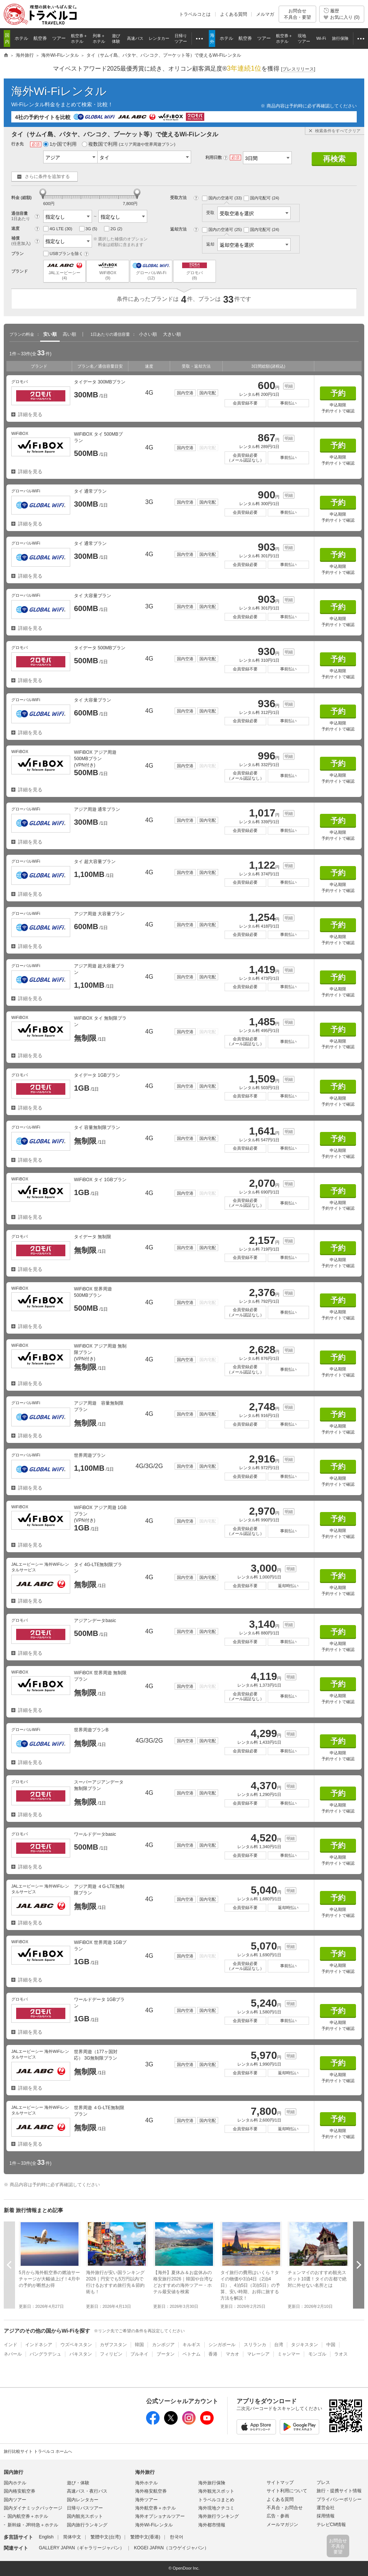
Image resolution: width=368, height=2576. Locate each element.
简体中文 (72, 2537)
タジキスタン (304, 2344)
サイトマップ (280, 2482)
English (46, 2537)
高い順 (69, 334)
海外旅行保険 (211, 2482)
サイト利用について (287, 2490)
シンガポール (221, 2344)
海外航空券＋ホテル (155, 2508)
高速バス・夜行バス (87, 2491)
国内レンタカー (82, 2499)
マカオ (232, 2354)
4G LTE (57, 228)
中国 (330, 2344)
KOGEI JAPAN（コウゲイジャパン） (171, 2547)
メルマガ (265, 14)
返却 (248, 244)
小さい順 (148, 334)
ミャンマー (289, 2354)
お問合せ (297, 14)
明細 (289, 386)
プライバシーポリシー (339, 2499)
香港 (212, 2354)
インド (10, 2344)
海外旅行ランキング (218, 2516)
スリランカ (255, 2344)
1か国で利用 (60, 144)
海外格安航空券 (151, 2491)
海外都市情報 (211, 2525)
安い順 (50, 334)
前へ (9, 2265)
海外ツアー (146, 2499)
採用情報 (326, 2516)
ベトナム (191, 2354)
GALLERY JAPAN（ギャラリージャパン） (81, 2547)
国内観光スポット (85, 2516)
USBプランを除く (63, 253)
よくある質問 (233, 14)
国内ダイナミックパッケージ (33, 2508)
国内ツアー (15, 2499)
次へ (358, 2265)
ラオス (341, 2354)
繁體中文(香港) (145, 2537)
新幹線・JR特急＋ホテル (33, 2525)
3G (88, 228)
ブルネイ (139, 2354)
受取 (248, 212)
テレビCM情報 (331, 2524)
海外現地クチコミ (216, 2508)
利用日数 (213, 157)
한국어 (176, 2537)
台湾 (278, 2344)
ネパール (13, 2354)
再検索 (334, 159)
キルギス (191, 2344)
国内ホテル (15, 2482)
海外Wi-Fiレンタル (59, 91)
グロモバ (194, 271)
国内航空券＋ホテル (28, 2516)
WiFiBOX (107, 271)
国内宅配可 (261, 198)
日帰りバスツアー (85, 2508)
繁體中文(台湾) (105, 2537)
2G (113, 228)
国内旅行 (13, 2472)
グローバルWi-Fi (151, 271)
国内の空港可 (222, 198)
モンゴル (317, 2354)
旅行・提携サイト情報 (339, 2490)
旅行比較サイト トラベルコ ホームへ (38, 2451)
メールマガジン (282, 2524)
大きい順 (172, 334)
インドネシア (38, 2344)
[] (298, 69)
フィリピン (111, 2354)
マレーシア (258, 2354)
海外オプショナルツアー (160, 2516)
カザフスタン (113, 2344)
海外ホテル (146, 2482)
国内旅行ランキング (87, 2525)
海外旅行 (145, 2472)
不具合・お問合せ (285, 2507)
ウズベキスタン (76, 2344)
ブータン (166, 2354)
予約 (337, 393)
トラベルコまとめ (216, 2499)
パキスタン (80, 2354)
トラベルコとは (195, 14)
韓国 (139, 2344)
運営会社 (326, 2507)
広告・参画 (278, 2516)
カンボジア (163, 2344)
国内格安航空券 (19, 2491)
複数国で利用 (128, 144)
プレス (323, 2482)
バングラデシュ (45, 2354)
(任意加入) (20, 243)
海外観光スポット (216, 2491)
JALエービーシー (64, 271)
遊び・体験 (78, 2482)
